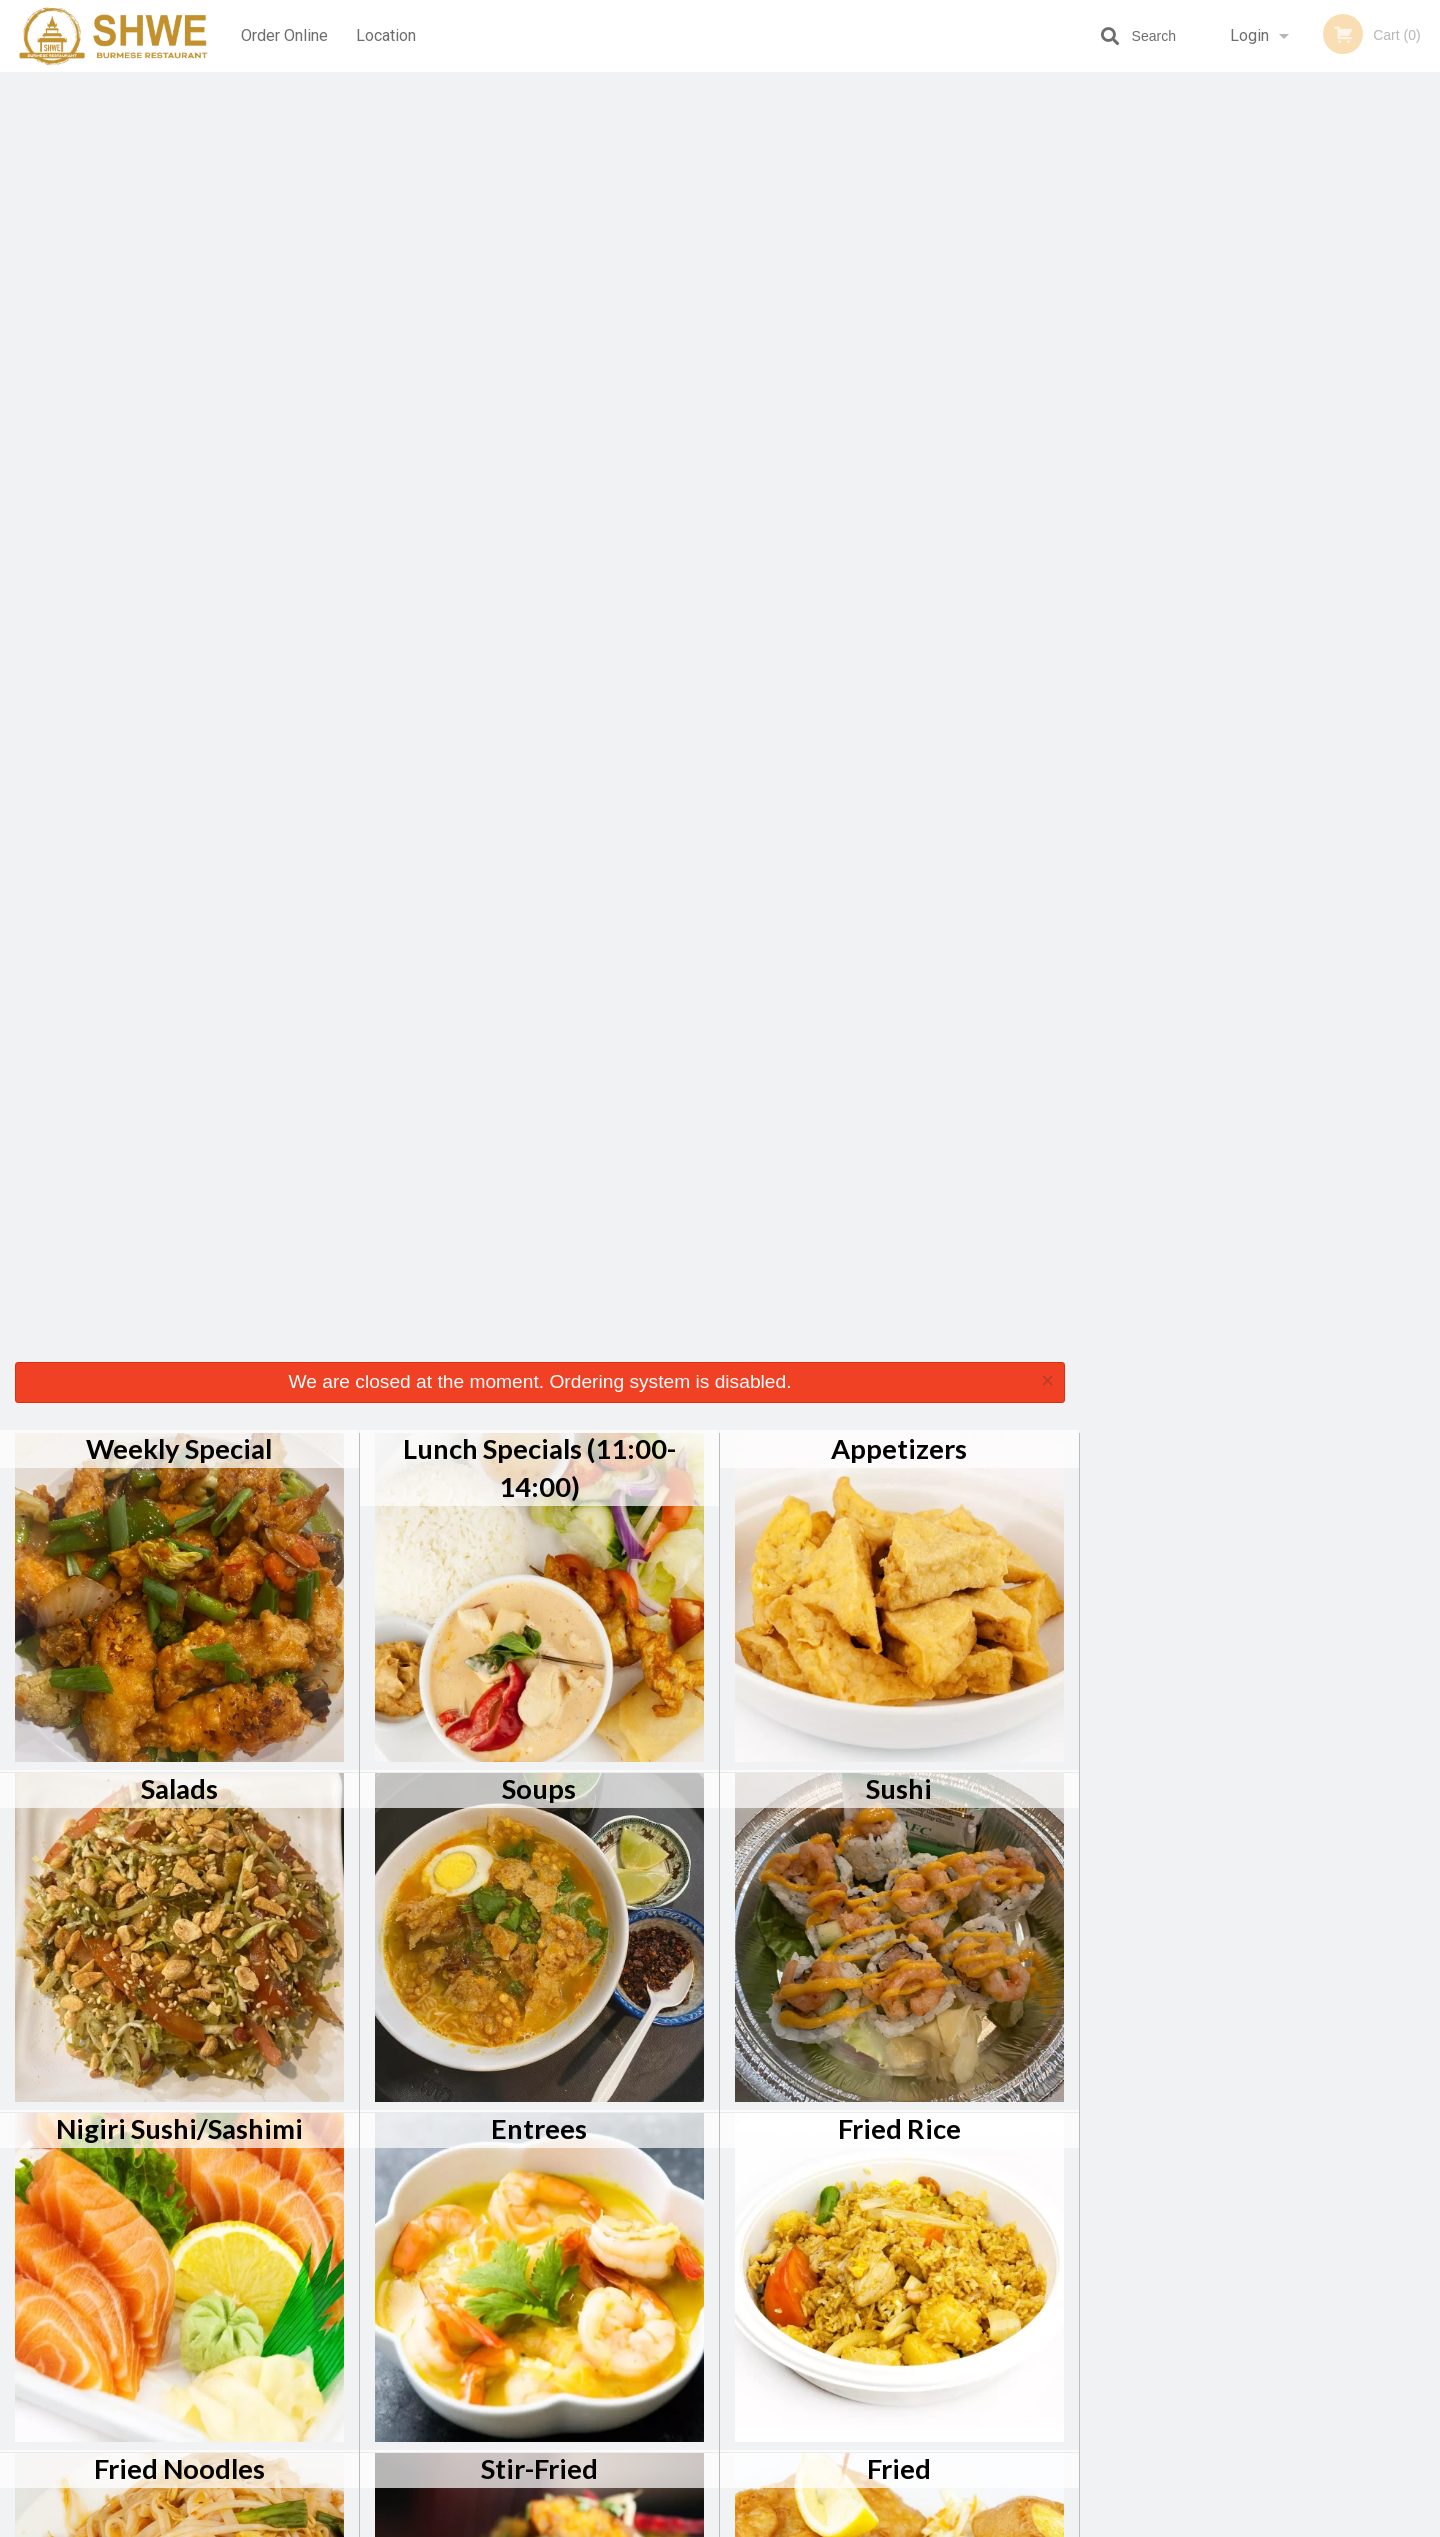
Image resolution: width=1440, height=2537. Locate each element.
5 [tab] (1305, 403)
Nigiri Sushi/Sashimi (179, 853)
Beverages (180, 1873)
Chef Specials (179, 1533)
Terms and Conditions (880, 2318)
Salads (179, 513)
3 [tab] (1245, 403)
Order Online (284, 35)
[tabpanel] (1260, 274)
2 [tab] (1215, 403)
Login (1249, 35)
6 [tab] (1335, 403)
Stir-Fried (539, 1193)
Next (1425, 274)
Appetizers (899, 173)
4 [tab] (1275, 403)
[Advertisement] (1210, 726)
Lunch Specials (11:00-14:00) (539, 192)
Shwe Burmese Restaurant (358, 2243)
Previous (1095, 274)
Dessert (899, 1533)
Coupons (843, 2269)
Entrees (539, 853)
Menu (668, 2269)
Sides (539, 1533)
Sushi (899, 513)
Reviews (842, 2294)
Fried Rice (899, 853)
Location (386, 35)
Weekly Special (179, 173)
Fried (899, 1193)
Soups (539, 513)
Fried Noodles (179, 1193)
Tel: (1045, 2318)
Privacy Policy (858, 2342)
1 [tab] (1185, 403)
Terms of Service (753, 2523)
